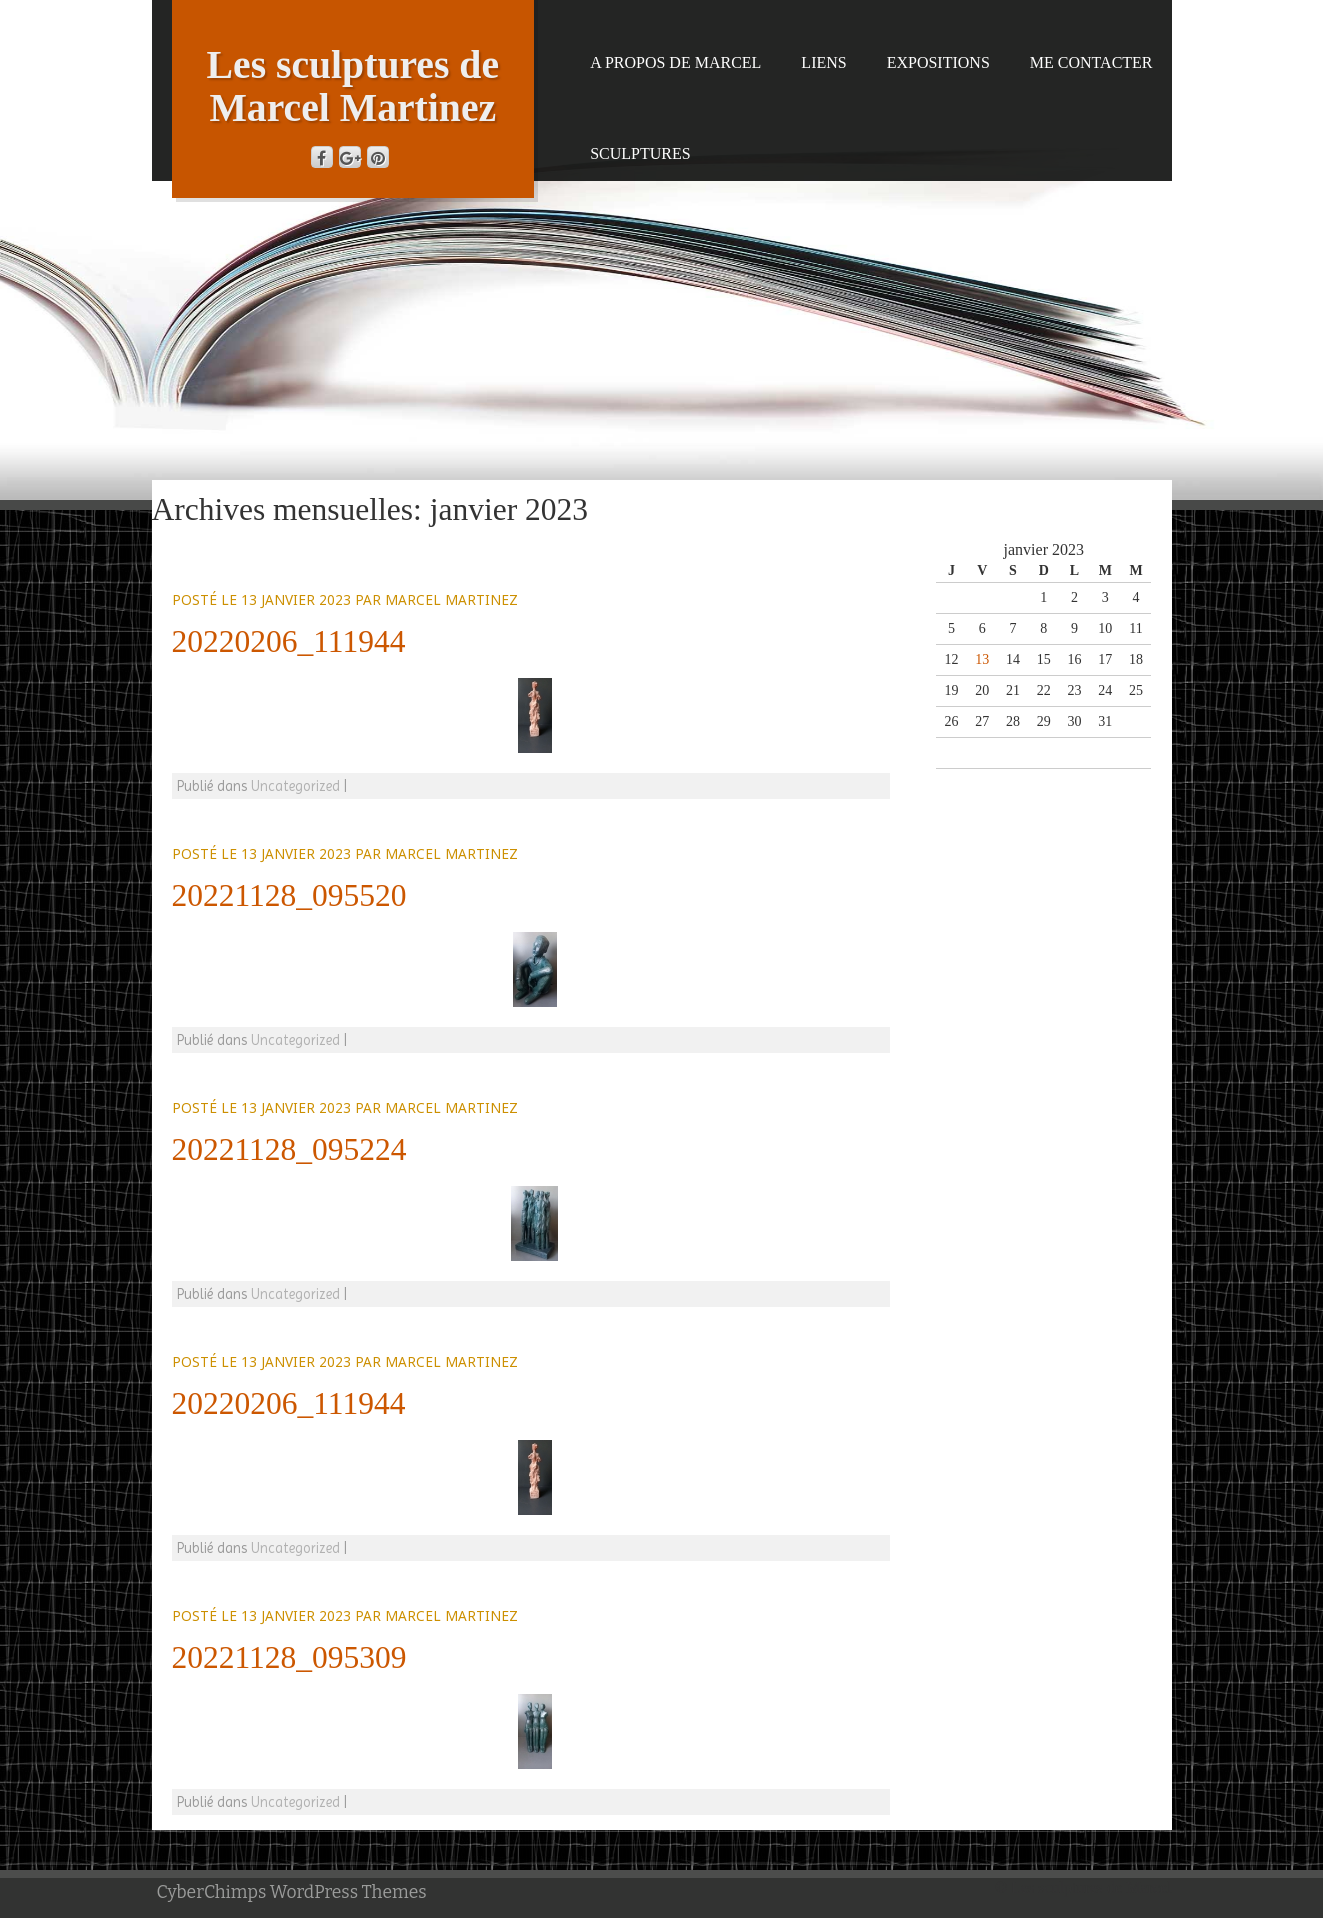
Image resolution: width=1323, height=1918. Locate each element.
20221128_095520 (289, 895)
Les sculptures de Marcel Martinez (353, 86)
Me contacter (1091, 62)
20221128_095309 (289, 1657)
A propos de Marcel (675, 62)
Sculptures (640, 153)
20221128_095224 (289, 1149)
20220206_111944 (289, 641)
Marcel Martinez (451, 599)
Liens (823, 62)
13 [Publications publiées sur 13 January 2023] (982, 659)
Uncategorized (295, 786)
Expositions (938, 62)
